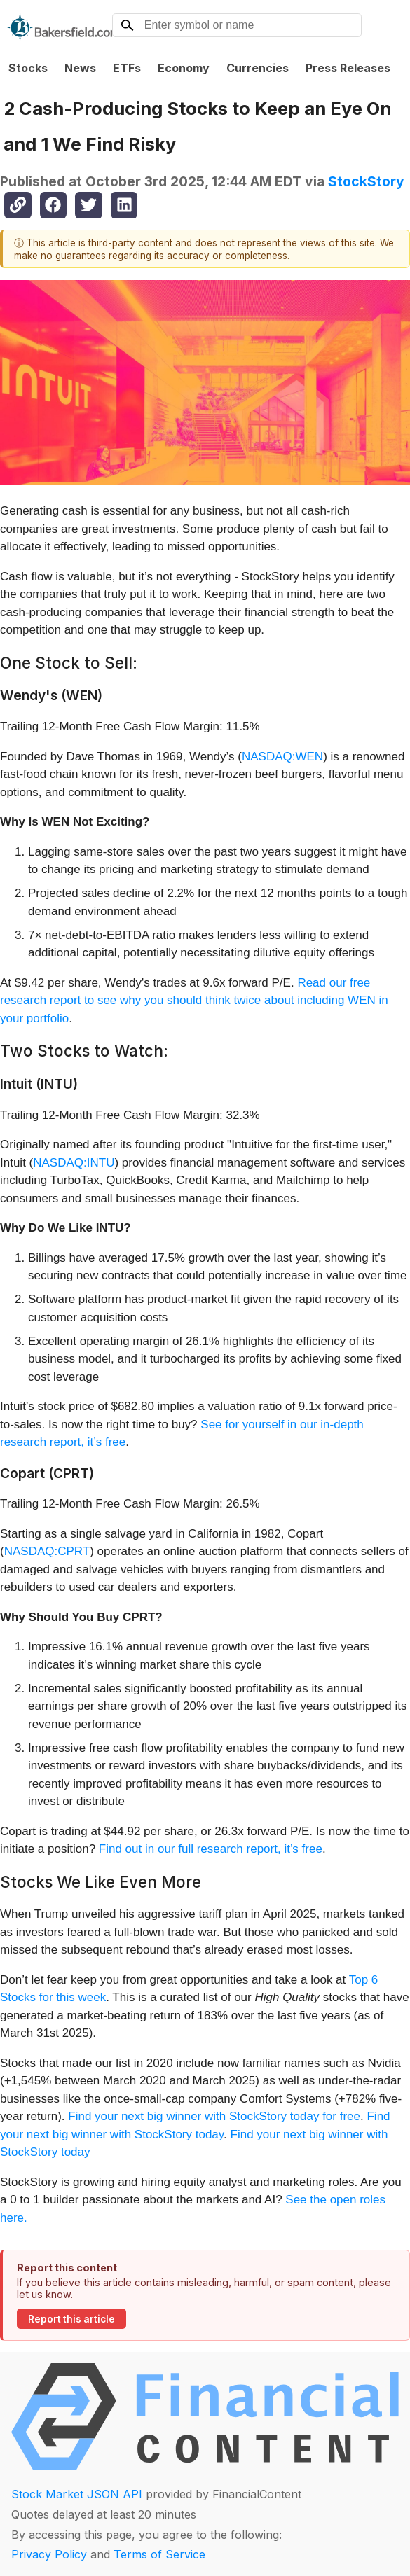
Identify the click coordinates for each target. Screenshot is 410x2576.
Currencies (257, 68)
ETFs (127, 68)
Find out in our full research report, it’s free (210, 1849)
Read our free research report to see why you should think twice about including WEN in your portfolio (194, 1000)
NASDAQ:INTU (73, 1162)
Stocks (28, 68)
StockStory (366, 181)
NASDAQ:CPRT (47, 1551)
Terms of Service (159, 2554)
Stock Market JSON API (76, 2494)
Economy (184, 68)
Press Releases (348, 68)
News (80, 68)
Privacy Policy (49, 2554)
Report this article (71, 2319)
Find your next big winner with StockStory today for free (214, 2116)
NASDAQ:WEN (282, 756)
